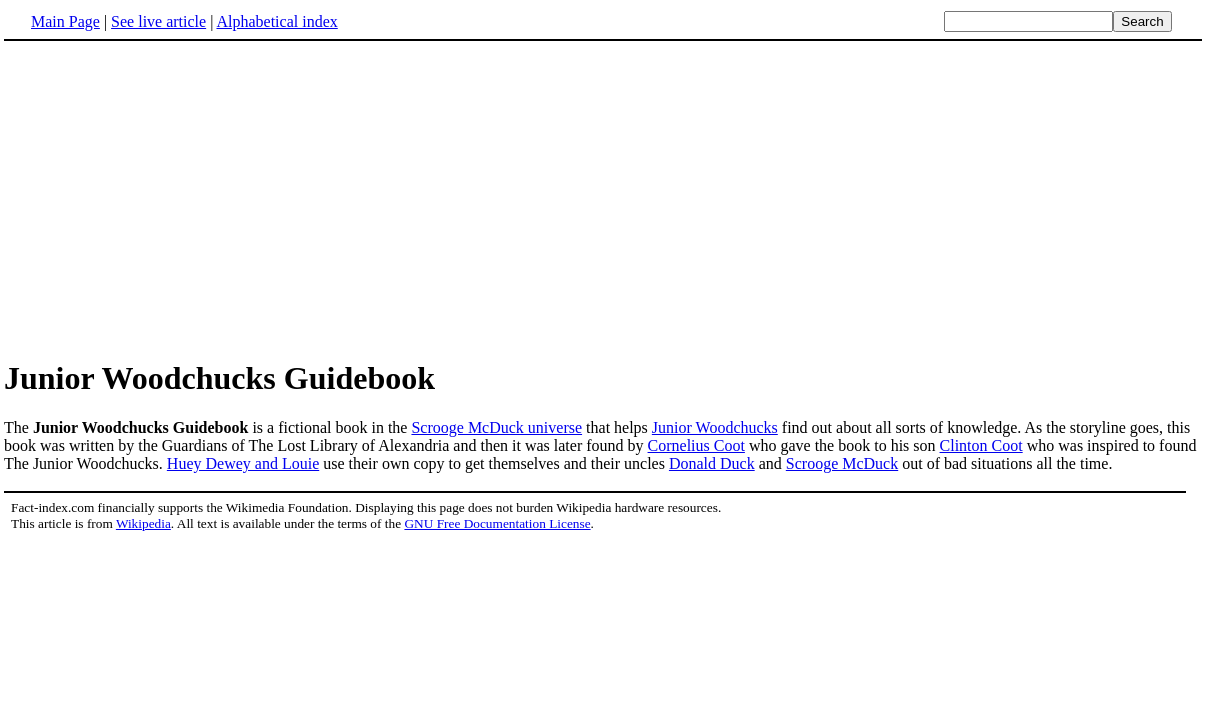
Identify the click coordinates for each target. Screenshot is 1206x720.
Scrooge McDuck (842, 463)
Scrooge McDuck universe (496, 427)
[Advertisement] (172, 199)
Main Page (65, 21)
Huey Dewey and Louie (243, 463)
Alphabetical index (276, 21)
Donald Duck (712, 463)
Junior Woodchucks (715, 427)
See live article (158, 21)
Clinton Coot (981, 445)
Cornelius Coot (696, 445)
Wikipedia (143, 523)
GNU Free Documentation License (497, 523)
